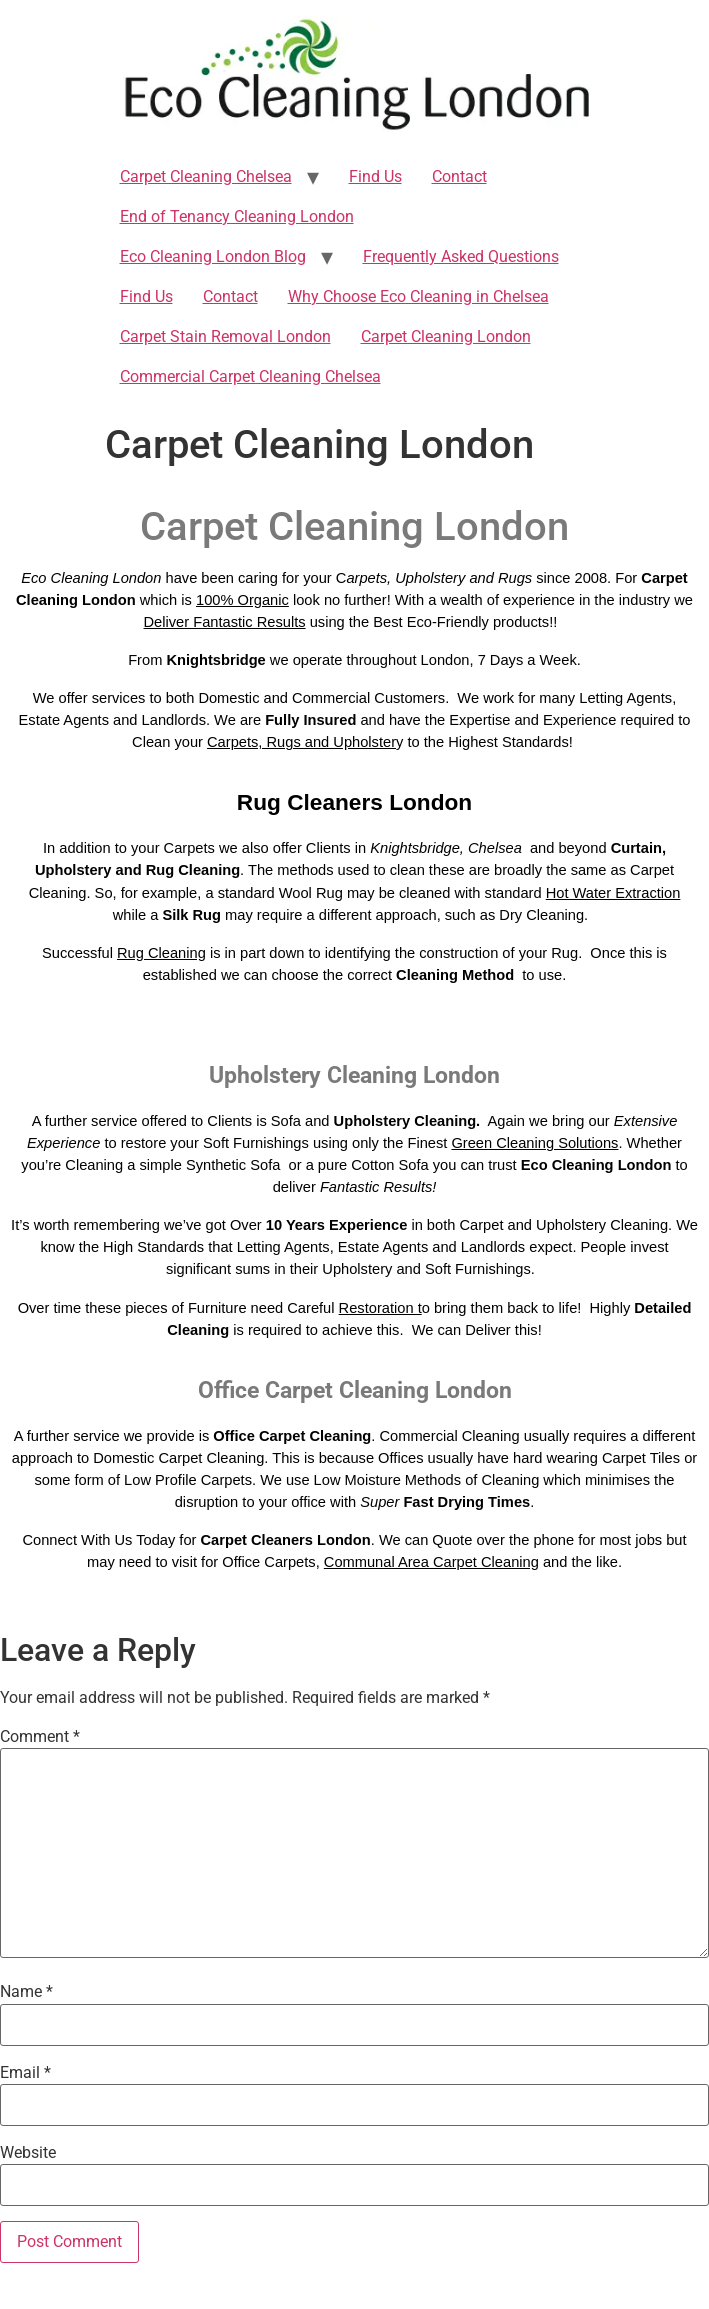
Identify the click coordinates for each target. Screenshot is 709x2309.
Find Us (375, 176)
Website (28, 2153)
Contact (459, 176)
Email (25, 2073)
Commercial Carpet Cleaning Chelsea (250, 376)
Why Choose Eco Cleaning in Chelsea (418, 296)
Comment (40, 1737)
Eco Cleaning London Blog (213, 256)
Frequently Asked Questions (461, 256)
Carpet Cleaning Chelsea (206, 176)
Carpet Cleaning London (446, 336)
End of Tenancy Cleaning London (237, 216)
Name (26, 1992)
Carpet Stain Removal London (225, 336)
